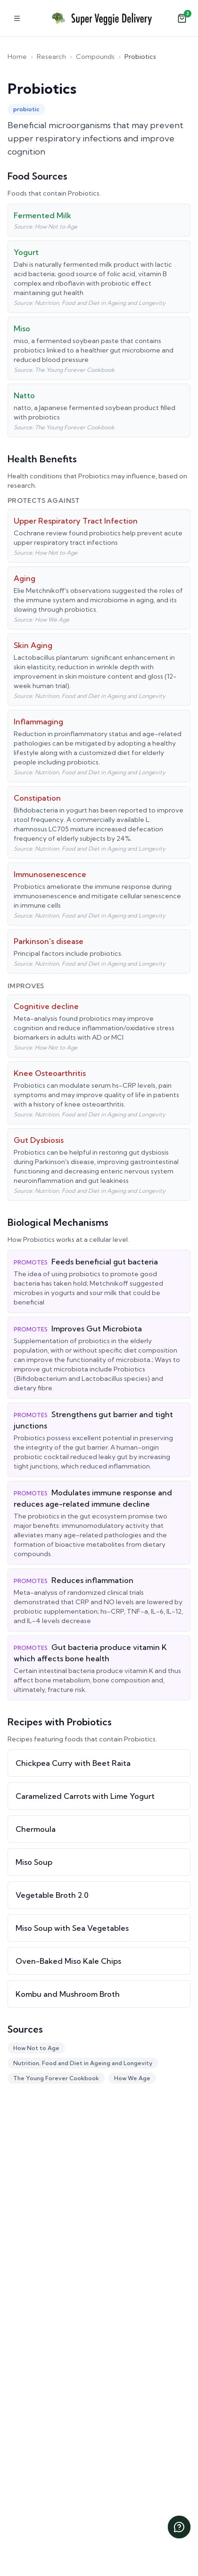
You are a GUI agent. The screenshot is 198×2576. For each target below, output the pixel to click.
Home (17, 56)
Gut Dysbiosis (39, 1140)
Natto (24, 395)
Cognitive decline (46, 1006)
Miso (22, 328)
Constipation (37, 798)
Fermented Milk (42, 215)
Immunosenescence (50, 874)
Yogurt (26, 252)
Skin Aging (33, 645)
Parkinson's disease (48, 941)
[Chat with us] (179, 2527)
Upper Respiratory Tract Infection (76, 520)
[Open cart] (181, 18)
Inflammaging (38, 721)
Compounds (95, 56)
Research (51, 56)
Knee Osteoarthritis (50, 1073)
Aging (24, 578)
